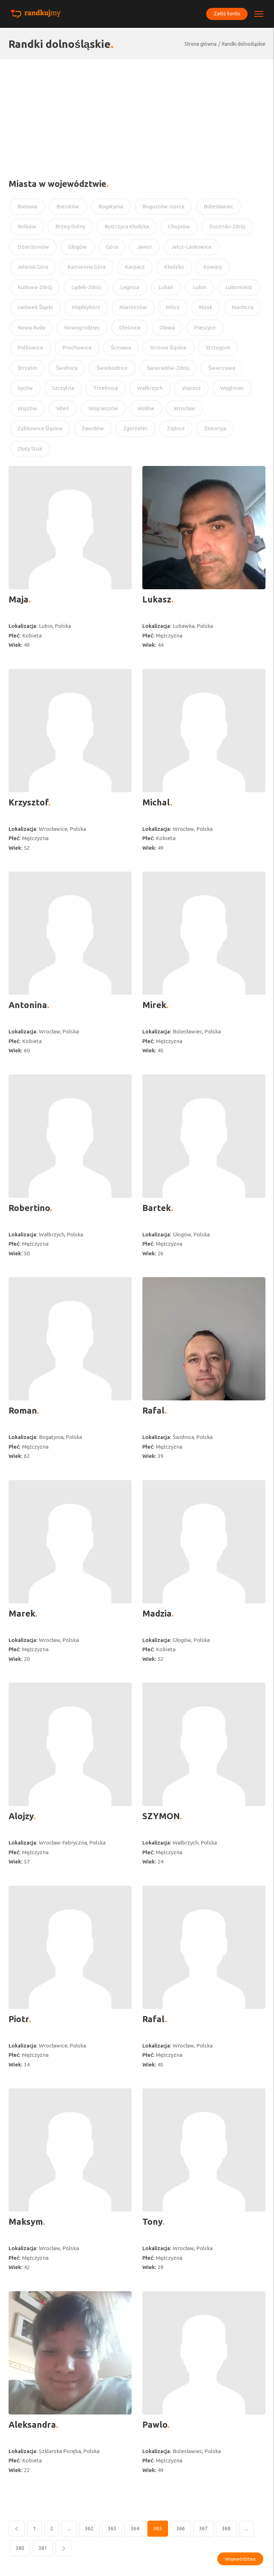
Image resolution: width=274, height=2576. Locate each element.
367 (203, 2528)
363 (112, 2528)
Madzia (157, 1613)
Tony (152, 2222)
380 (20, 2548)
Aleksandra (32, 2424)
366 (180, 2528)
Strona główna (200, 44)
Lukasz (157, 599)
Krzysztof (29, 802)
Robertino (29, 1208)
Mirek (154, 1005)
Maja (19, 599)
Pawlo (154, 2424)
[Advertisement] (137, 113)
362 (89, 2528)
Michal (156, 802)
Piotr (19, 2019)
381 (43, 2548)
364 (135, 2528)
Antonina (28, 1005)
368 (226, 2528)
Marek (22, 1613)
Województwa (240, 2558)
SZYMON (161, 1816)
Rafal (153, 1410)
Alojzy (21, 1816)
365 (157, 2528)
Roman (23, 1410)
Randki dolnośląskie (243, 44)
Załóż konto (226, 14)
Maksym (26, 2222)
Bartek (156, 1208)
